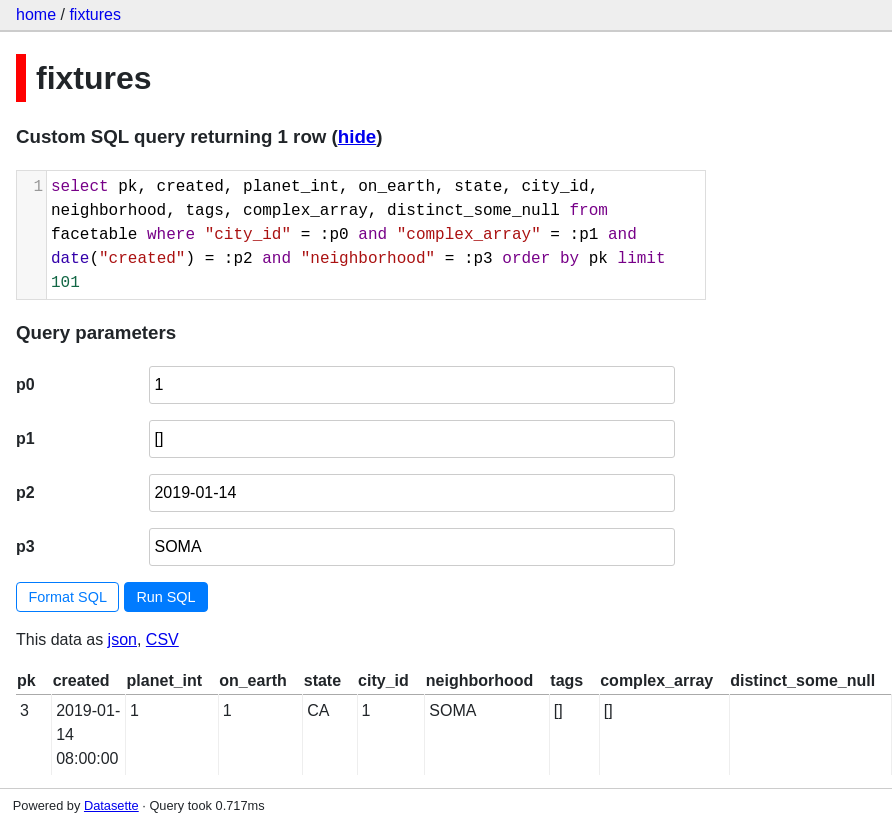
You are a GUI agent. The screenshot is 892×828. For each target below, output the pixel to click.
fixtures (95, 14)
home (36, 14)
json (122, 639)
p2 (25, 492)
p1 (25, 438)
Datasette (111, 805)
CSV (162, 639)
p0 (25, 384)
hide (357, 136)
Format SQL (68, 597)
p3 (25, 546)
